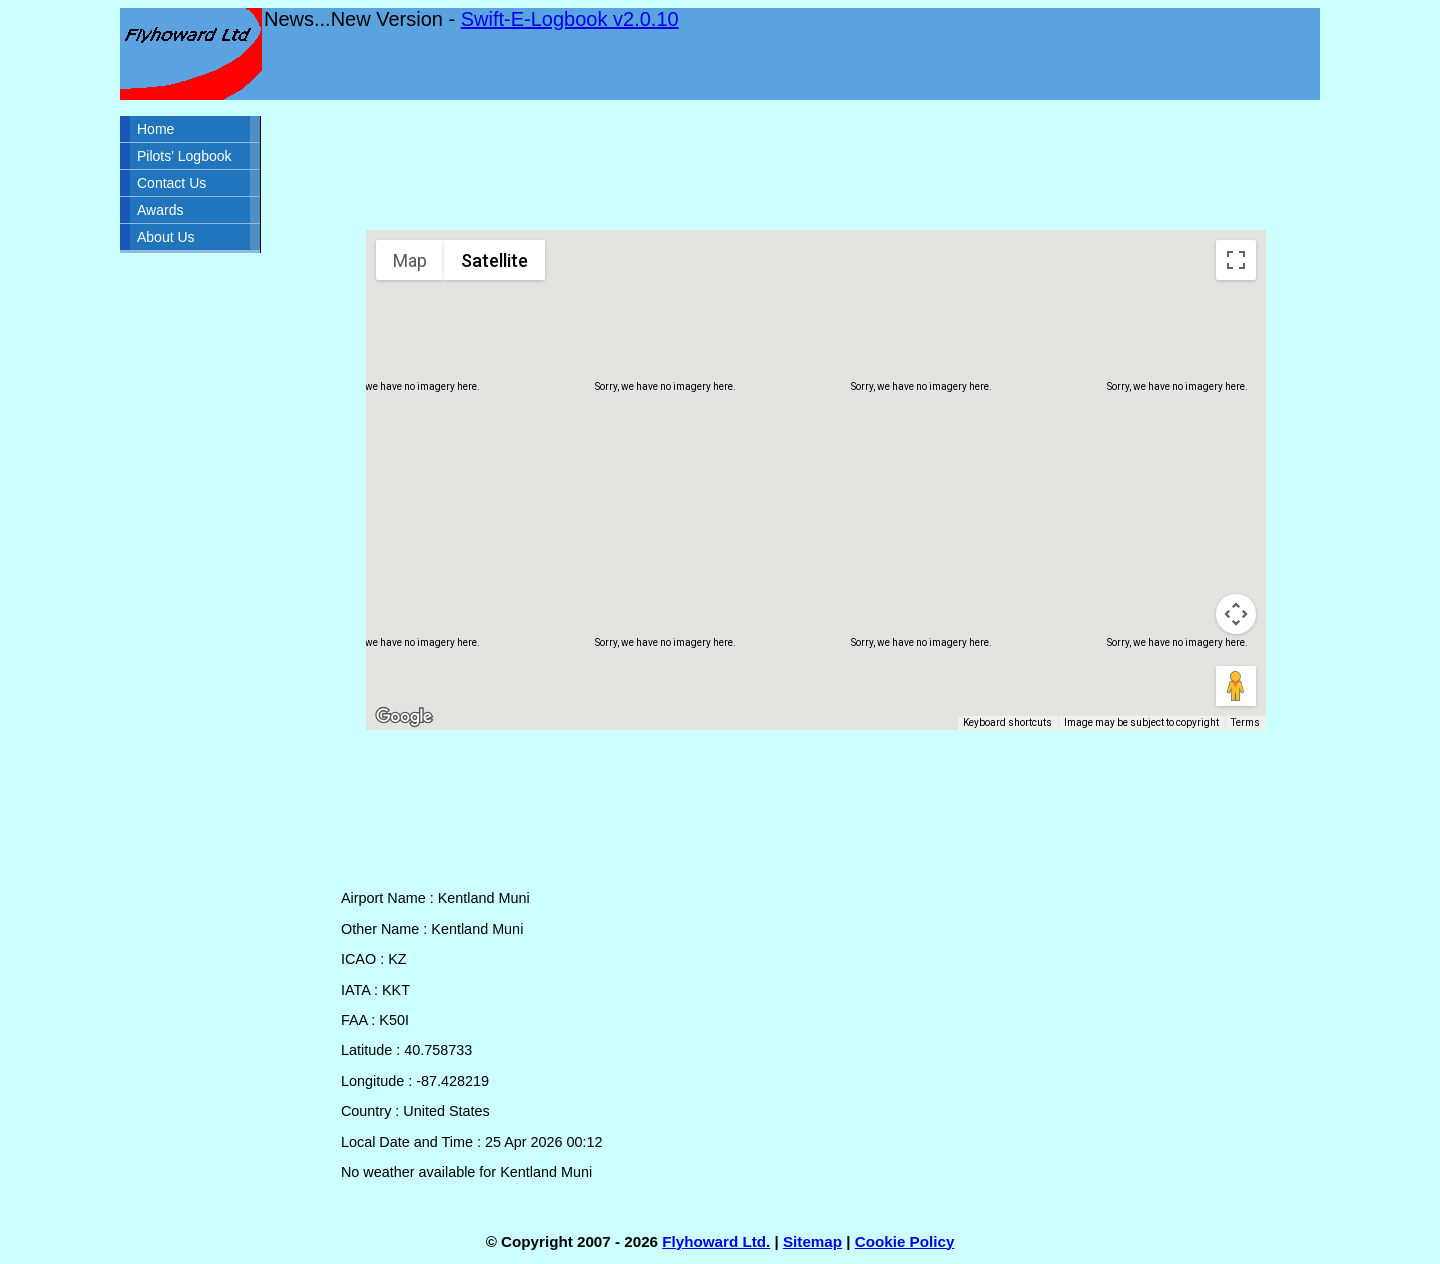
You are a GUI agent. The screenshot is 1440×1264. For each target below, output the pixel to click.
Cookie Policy (905, 1241)
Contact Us (171, 183)
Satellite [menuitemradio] (494, 260)
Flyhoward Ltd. (716, 1241)
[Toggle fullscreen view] (1236, 260)
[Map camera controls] (1236, 614)
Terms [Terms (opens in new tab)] (1245, 722)
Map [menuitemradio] (410, 260)
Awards (160, 210)
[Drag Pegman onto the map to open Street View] (1236, 686)
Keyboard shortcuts (1007, 722)
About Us (166, 237)
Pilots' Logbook (184, 156)
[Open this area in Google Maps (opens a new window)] (404, 717)
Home (155, 129)
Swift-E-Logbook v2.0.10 (570, 19)
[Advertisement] (816, 165)
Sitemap (812, 1241)
